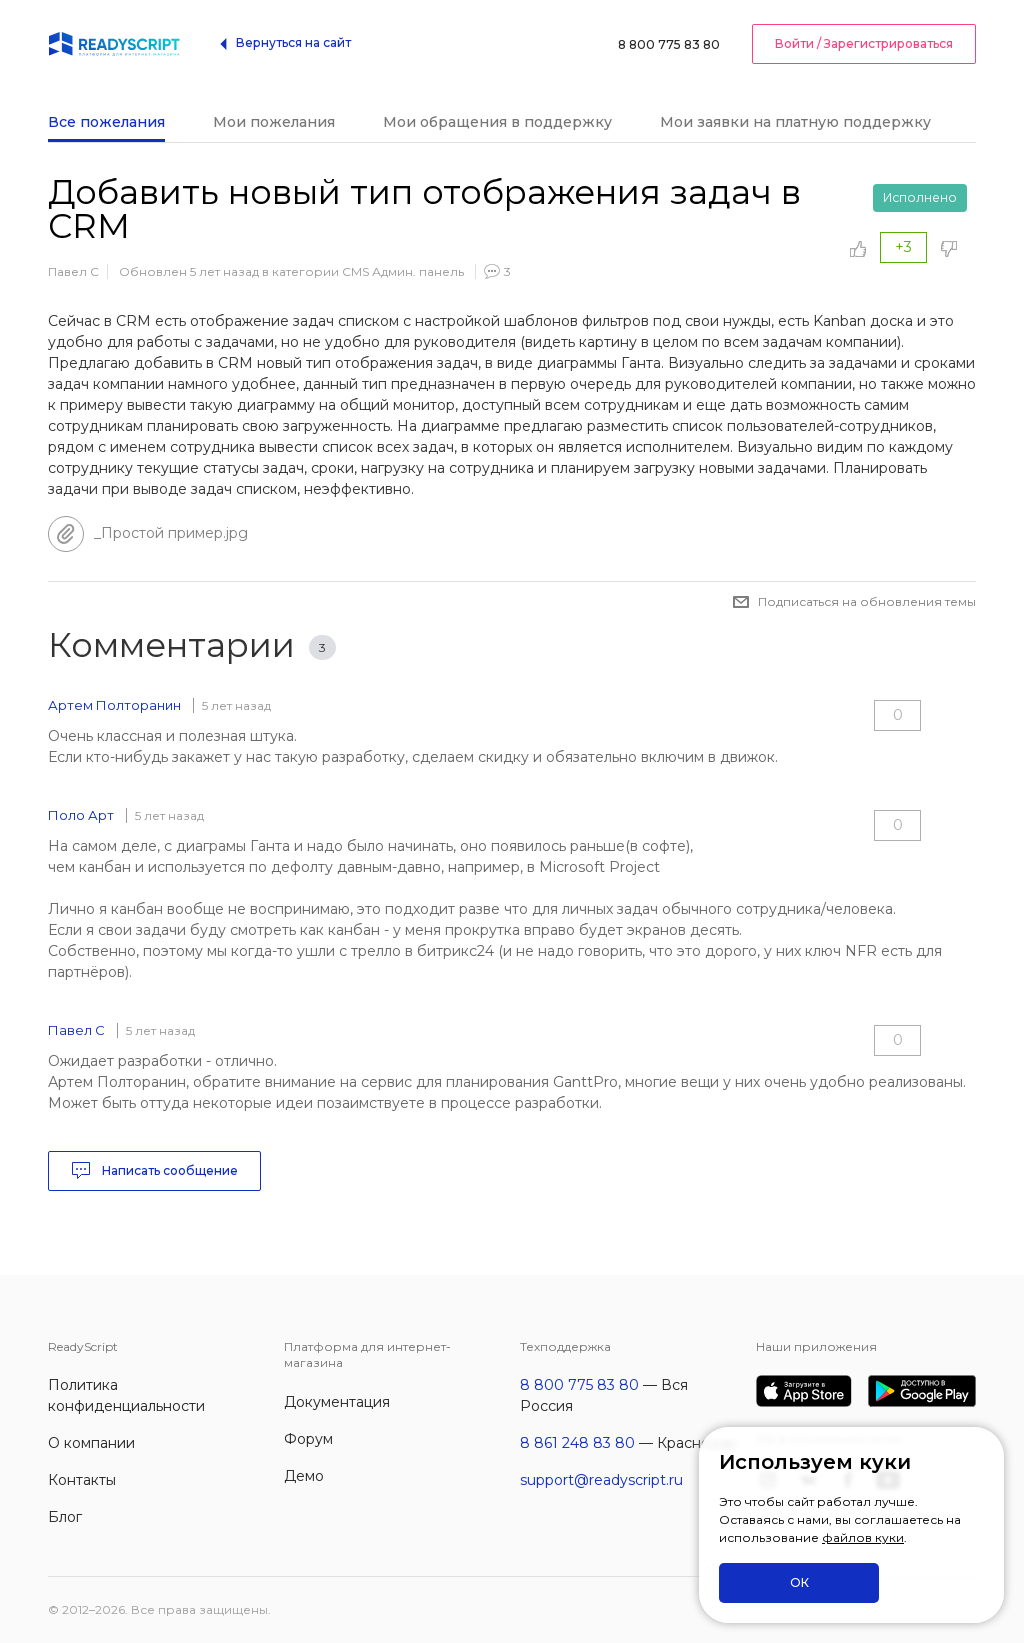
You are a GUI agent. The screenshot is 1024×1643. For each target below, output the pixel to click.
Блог (65, 1517)
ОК (799, 1582)
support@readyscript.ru (601, 1480)
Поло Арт (81, 815)
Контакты (82, 1480)
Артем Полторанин (114, 705)
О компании (91, 1443)
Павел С (73, 271)
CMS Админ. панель (403, 271)
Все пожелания (106, 122)
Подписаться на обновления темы (867, 601)
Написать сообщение (154, 1171)
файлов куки (863, 1537)
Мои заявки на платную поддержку (795, 122)
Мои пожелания (274, 122)
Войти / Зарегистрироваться (864, 43)
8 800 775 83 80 (669, 44)
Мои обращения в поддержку (497, 122)
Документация (337, 1402)
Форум (308, 1439)
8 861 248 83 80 (577, 1443)
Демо (304, 1476)
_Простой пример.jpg (171, 533)
